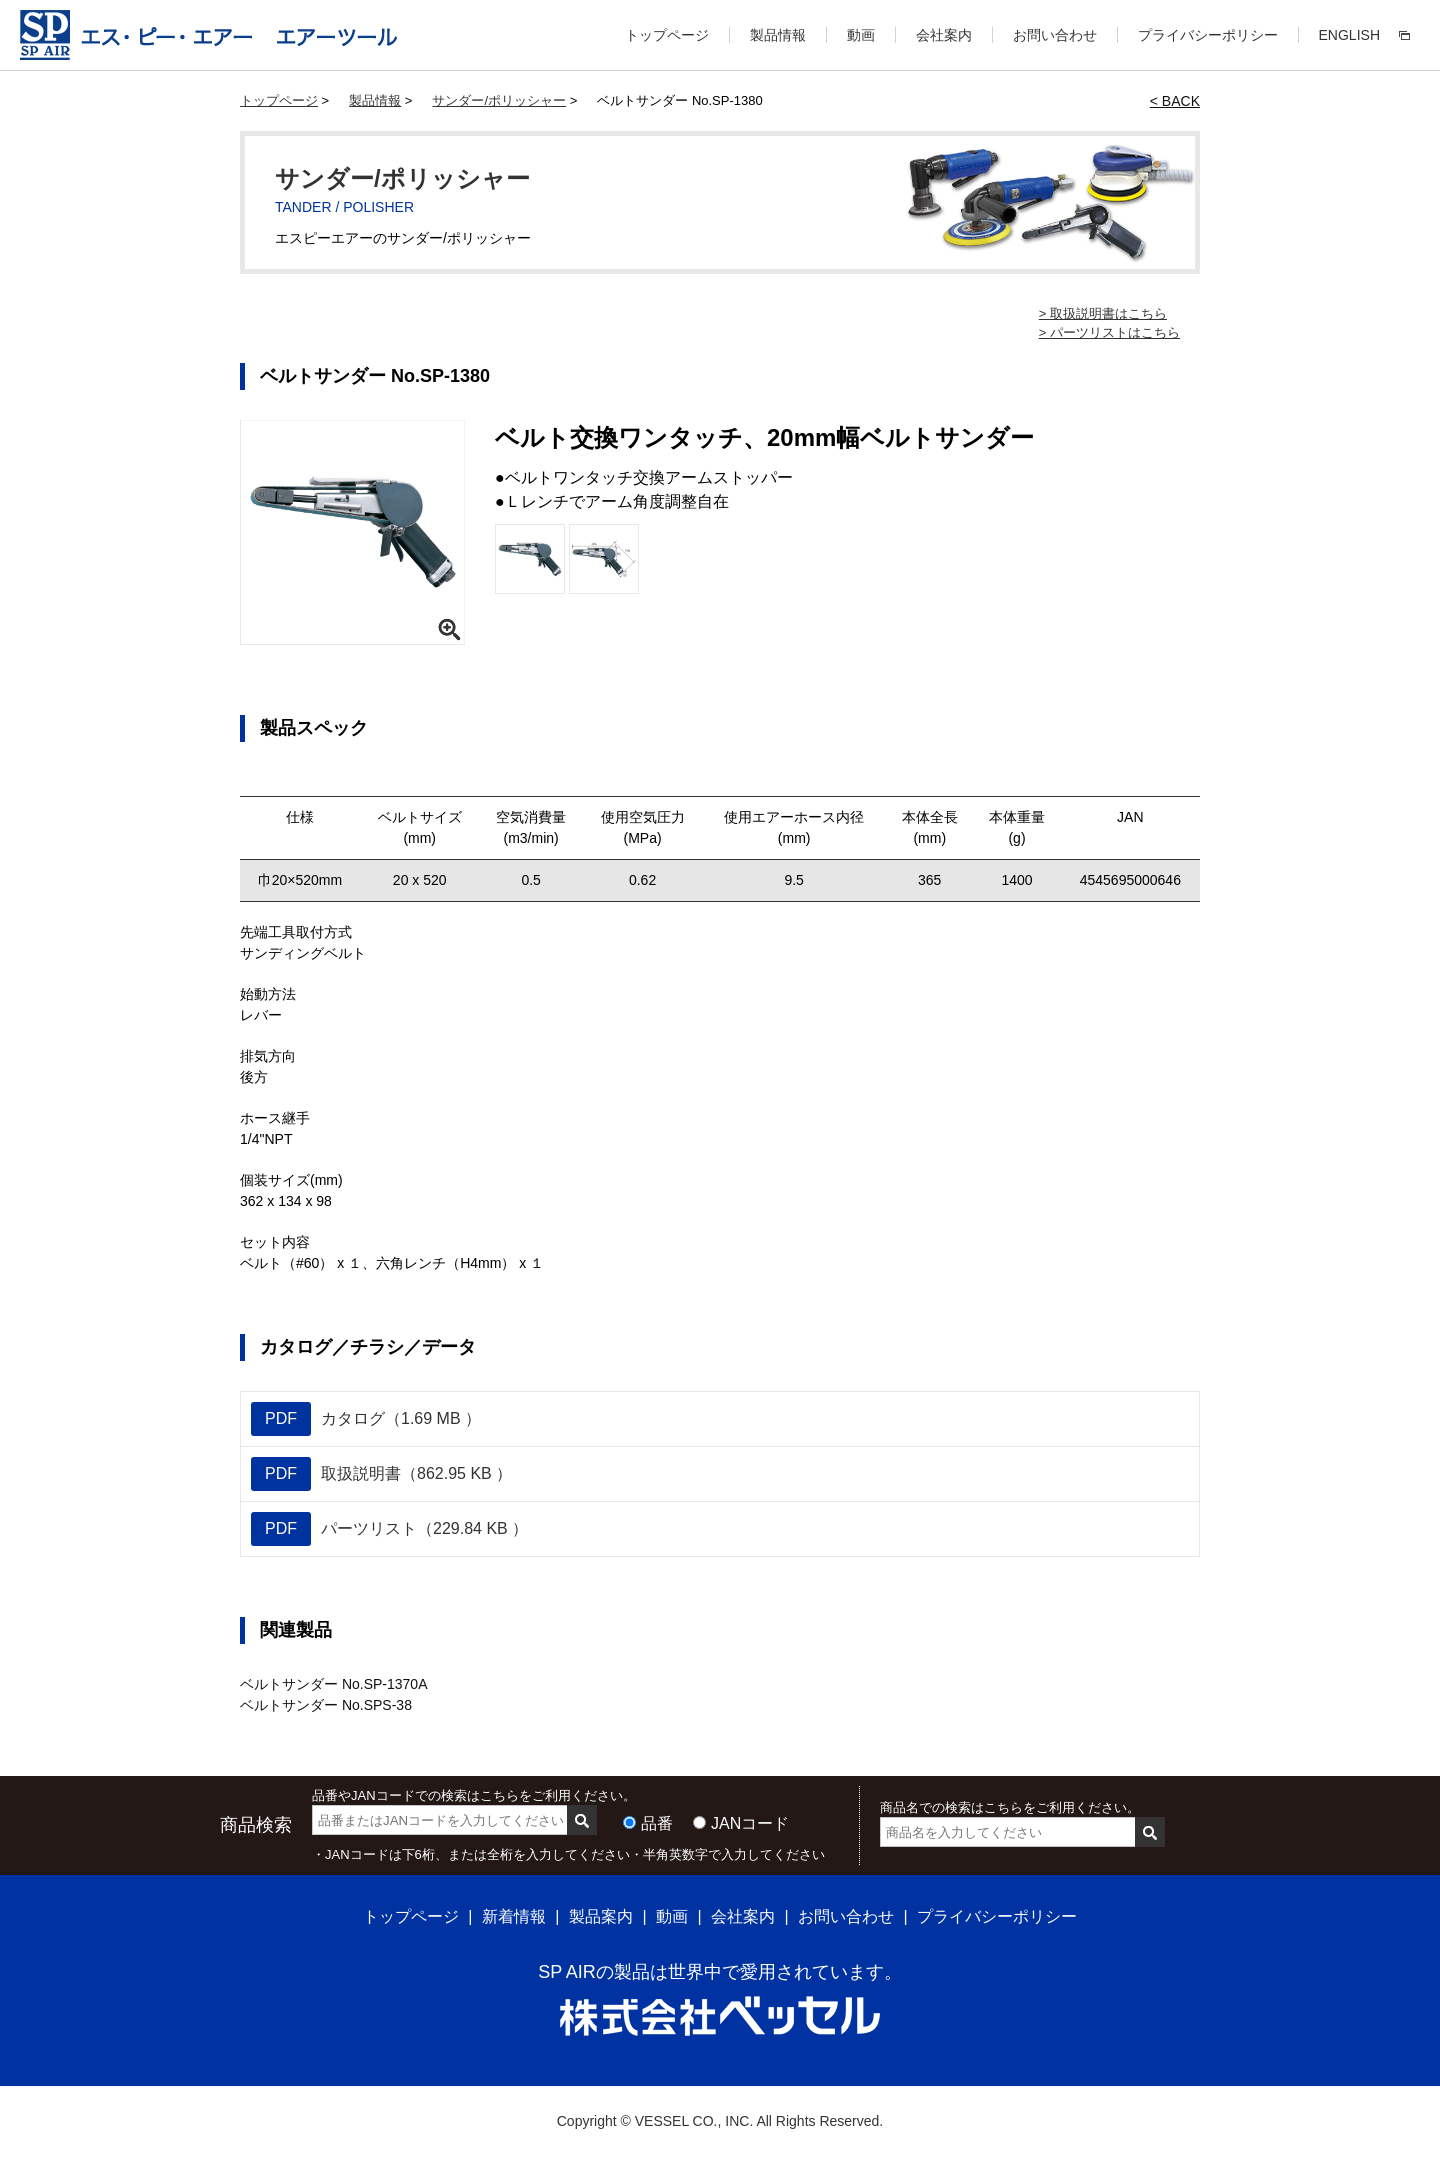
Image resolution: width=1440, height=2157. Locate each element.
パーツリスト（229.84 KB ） (389, 1529)
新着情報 (514, 1916)
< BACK (1175, 101)
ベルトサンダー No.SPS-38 (326, 1705)
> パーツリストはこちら (1109, 332)
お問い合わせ (1055, 35)
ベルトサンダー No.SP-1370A (334, 1684)
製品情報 (778, 35)
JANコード (750, 1823)
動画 (861, 35)
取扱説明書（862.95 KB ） (381, 1474)
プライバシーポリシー (1208, 35)
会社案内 (944, 35)
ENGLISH (1349, 35)
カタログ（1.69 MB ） (366, 1419)
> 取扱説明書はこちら (1103, 313)
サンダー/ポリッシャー (499, 100)
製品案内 (601, 1916)
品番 (657, 1823)
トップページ (667, 35)
